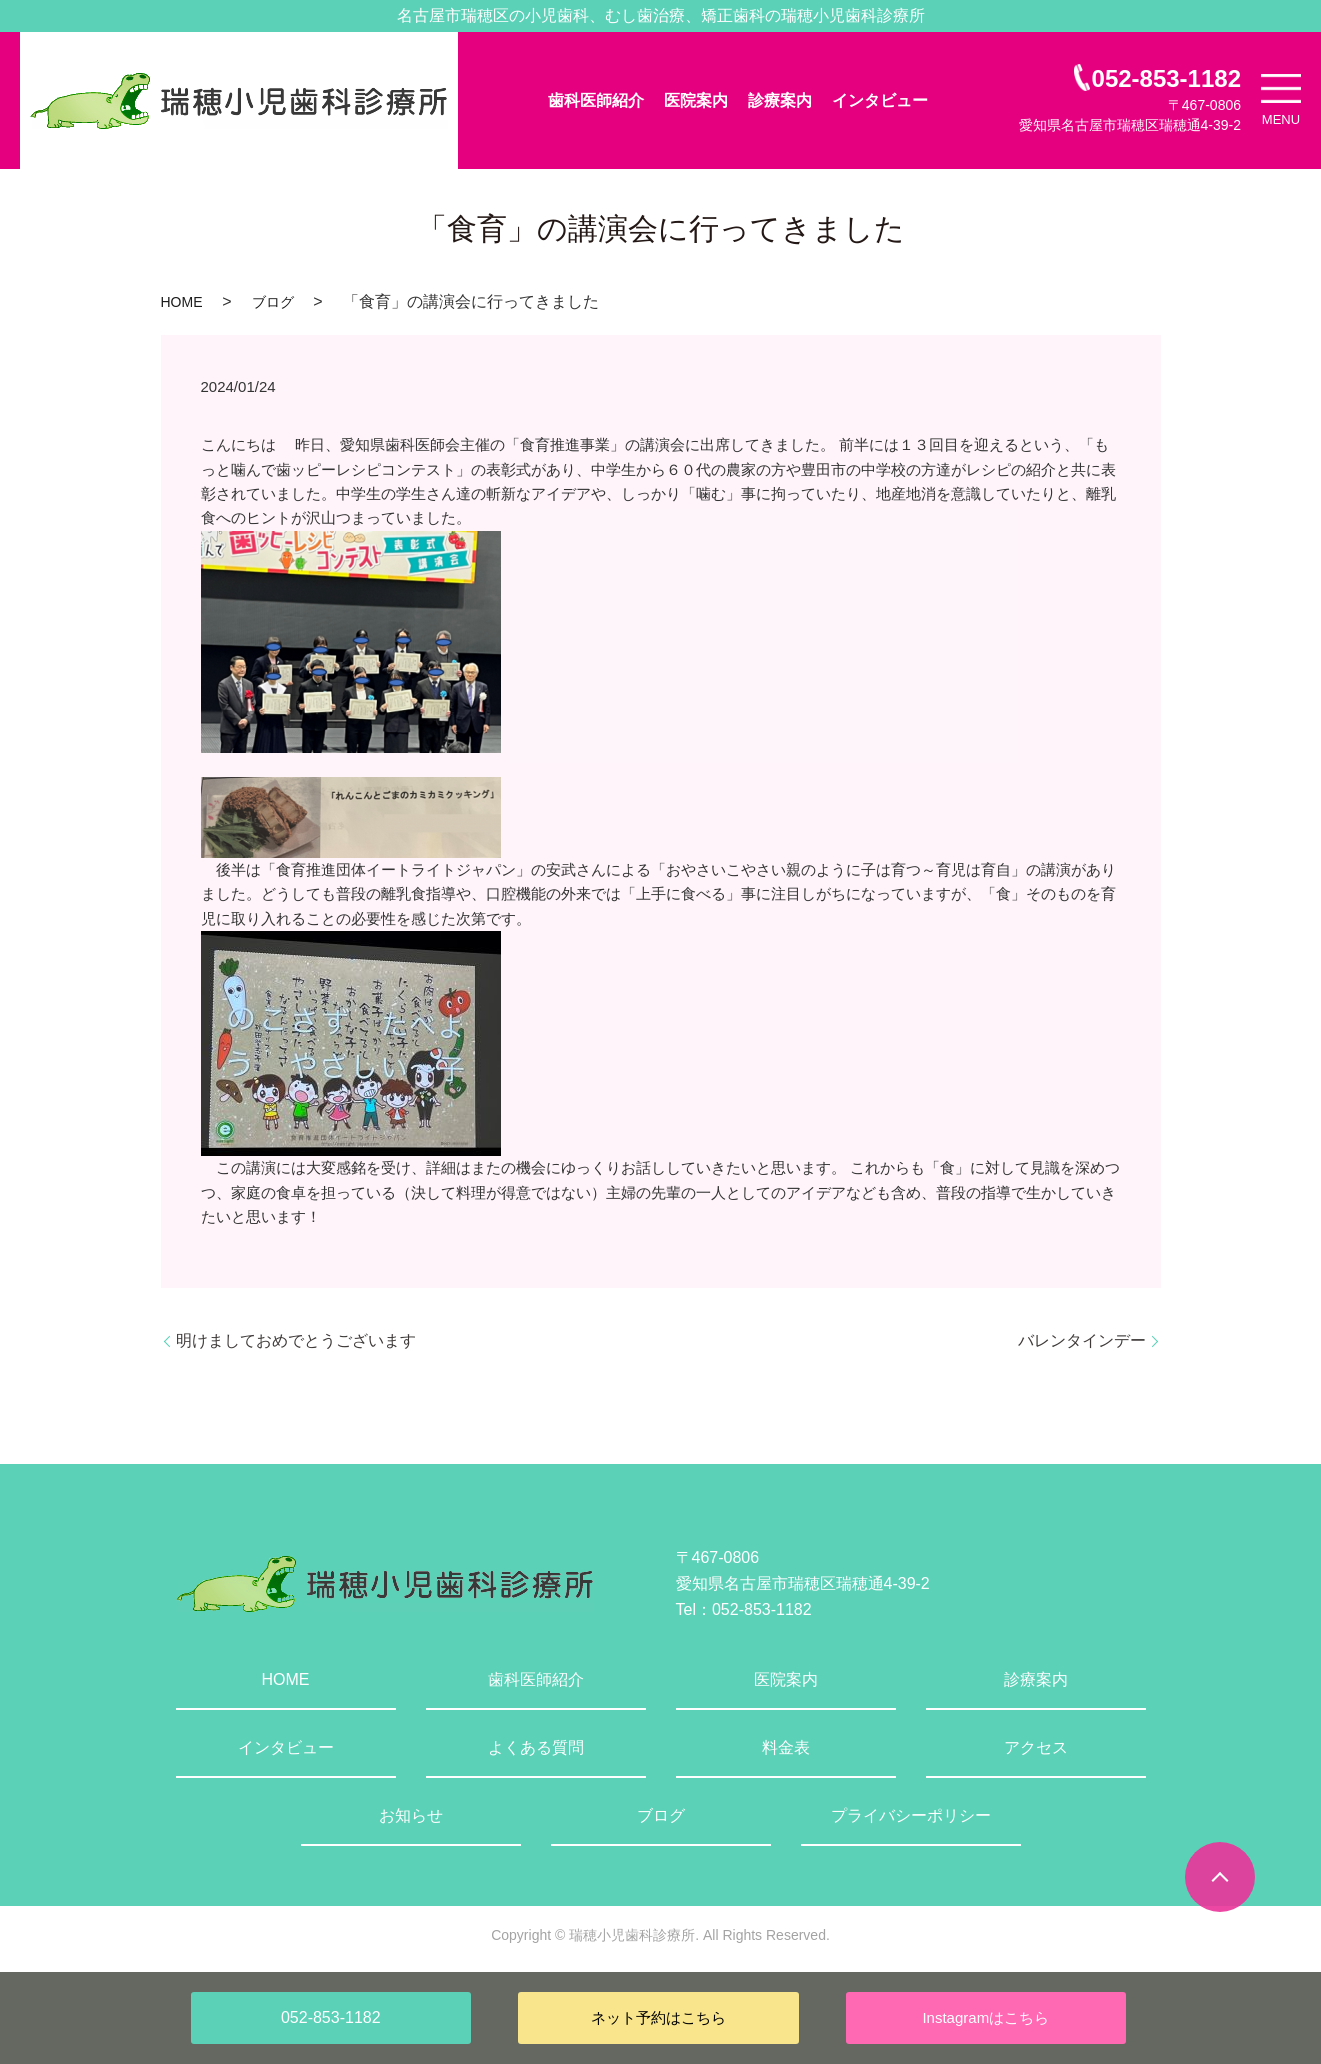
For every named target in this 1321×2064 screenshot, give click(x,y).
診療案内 (780, 100)
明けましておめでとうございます (296, 1340)
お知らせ (411, 1815)
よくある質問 (536, 1747)
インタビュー (880, 100)
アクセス (1036, 1747)
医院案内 (696, 100)
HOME (182, 302)
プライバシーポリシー (911, 1815)
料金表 (786, 1747)
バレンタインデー (1082, 1340)
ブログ (273, 302)
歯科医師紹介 (596, 100)
